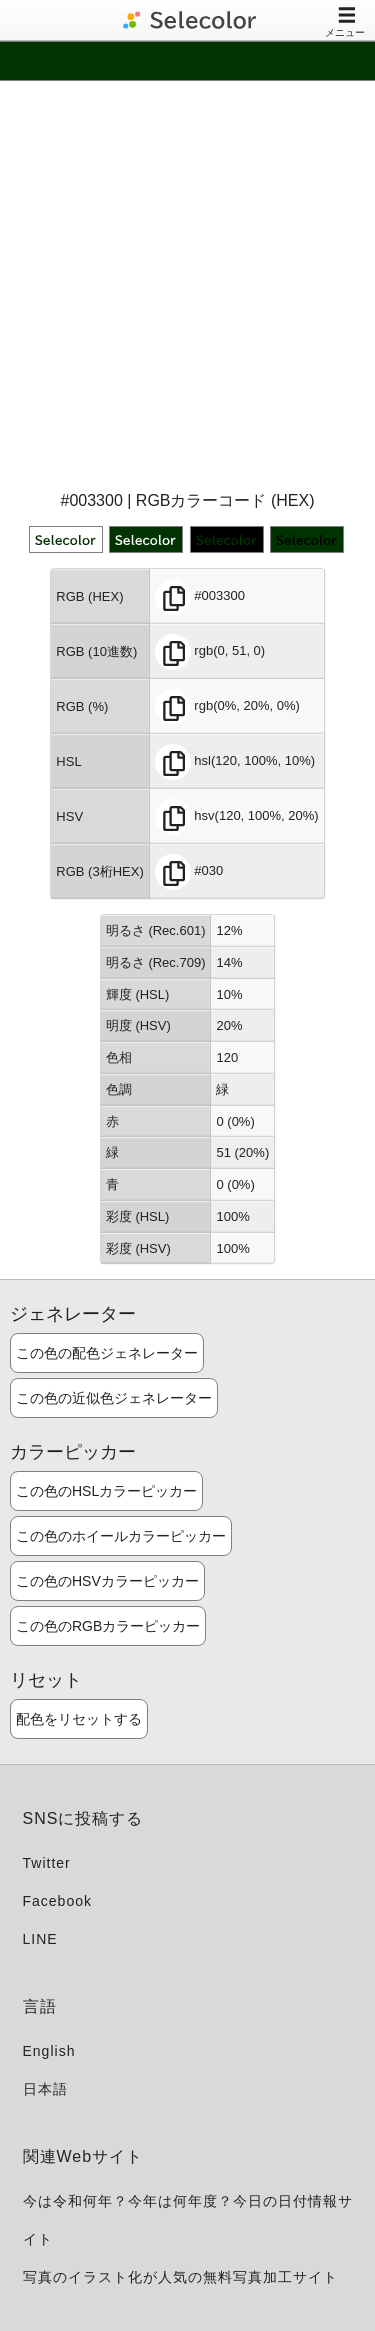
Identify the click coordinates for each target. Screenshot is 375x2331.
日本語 (45, 2089)
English (49, 2051)
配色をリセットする (79, 1719)
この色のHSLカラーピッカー (106, 1491)
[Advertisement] (187, 283)
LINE (40, 1939)
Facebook (57, 1901)
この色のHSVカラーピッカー (107, 1581)
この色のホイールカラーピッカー (121, 1536)
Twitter (47, 1863)
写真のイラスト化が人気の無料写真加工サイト (180, 2277)
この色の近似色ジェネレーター (114, 1398)
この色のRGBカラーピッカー (108, 1626)
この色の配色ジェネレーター (107, 1353)
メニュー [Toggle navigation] (345, 21)
